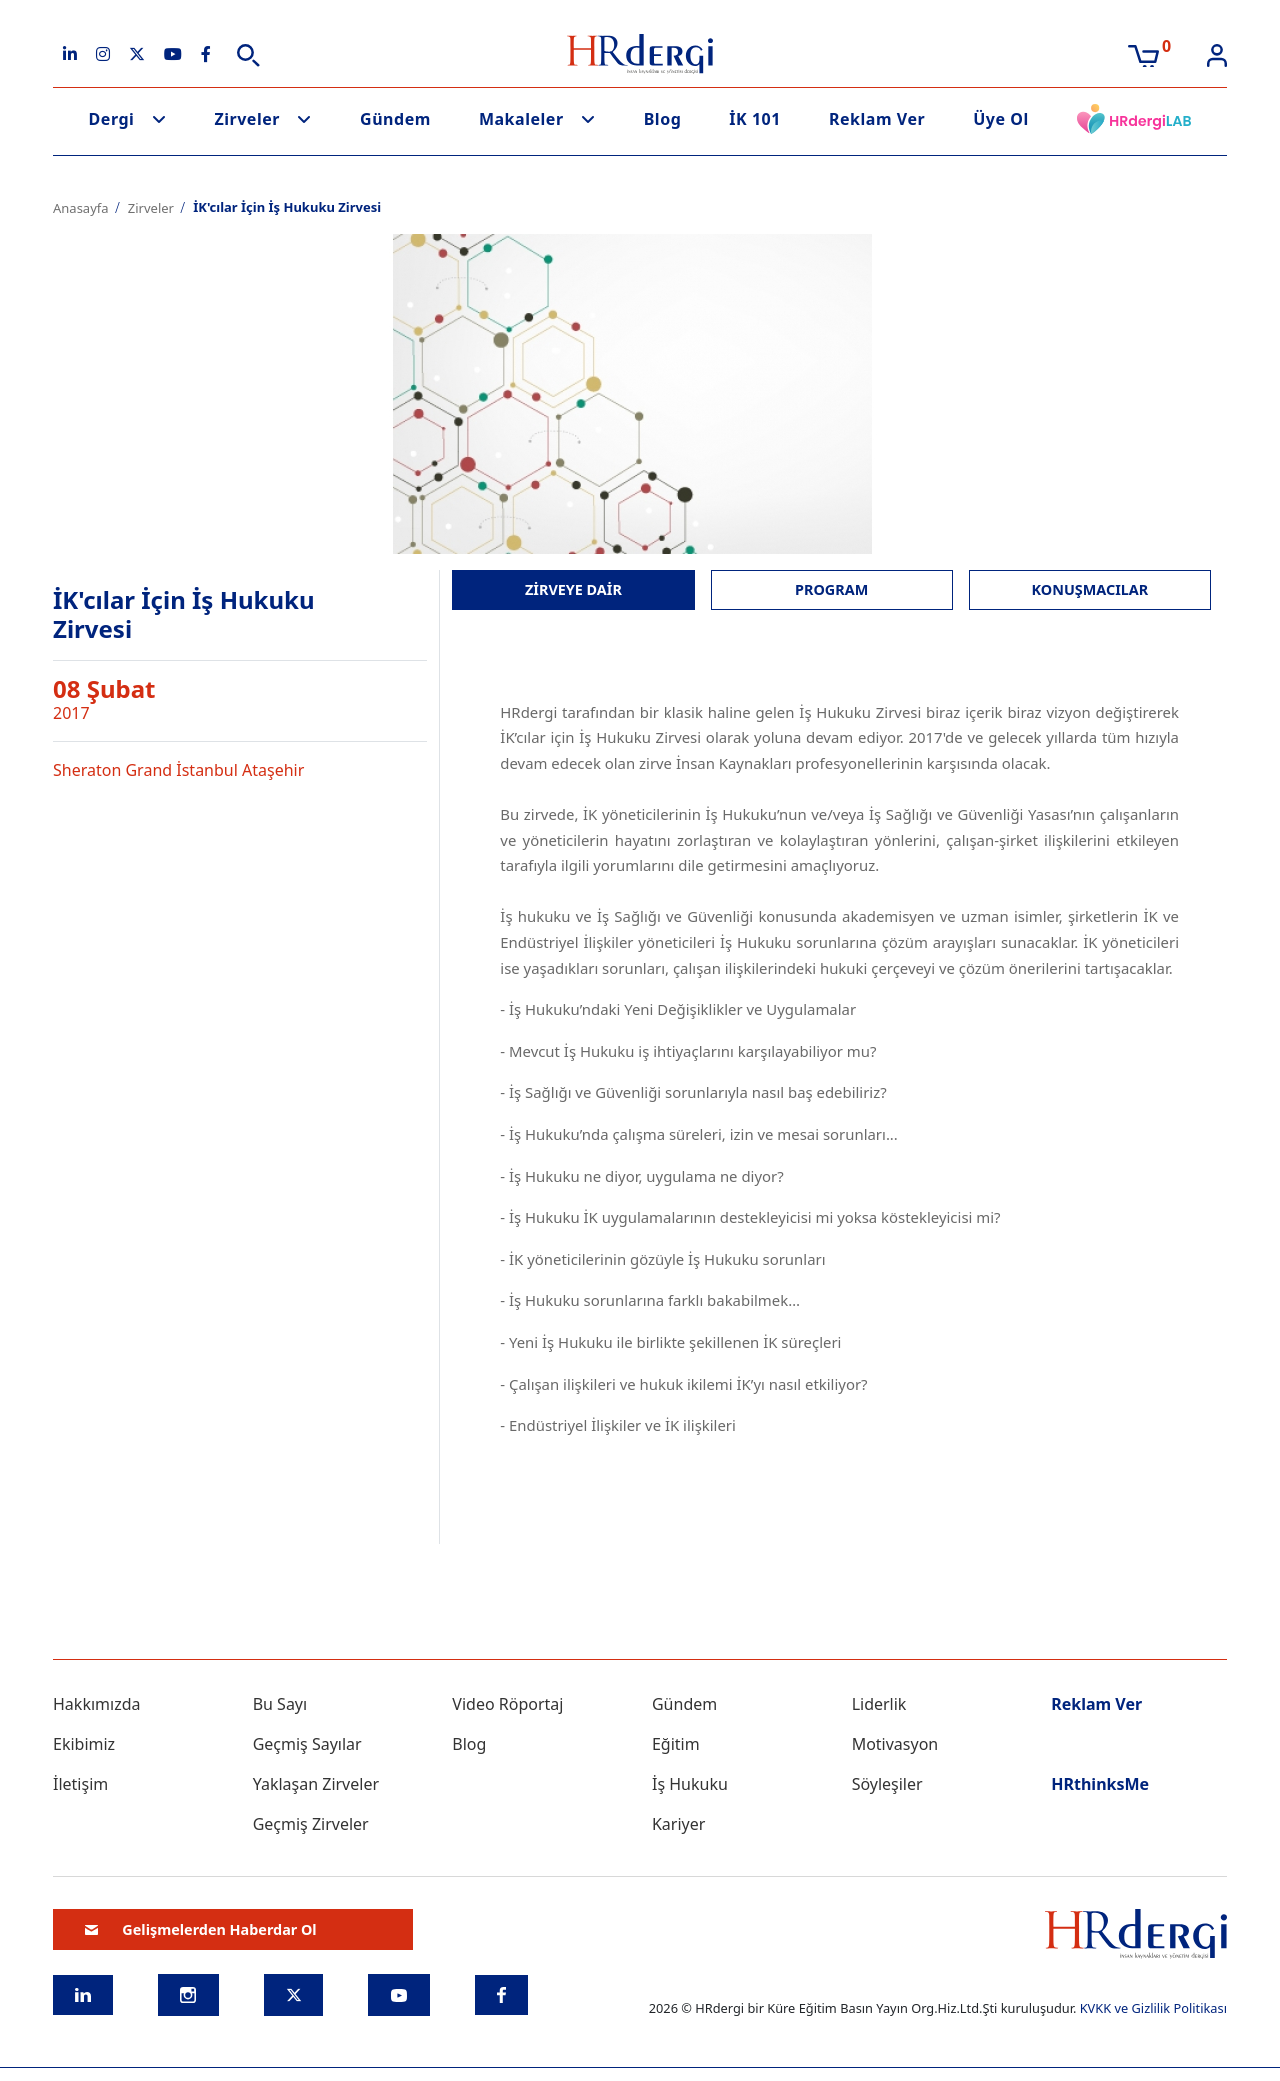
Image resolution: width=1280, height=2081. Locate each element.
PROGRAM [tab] (831, 589)
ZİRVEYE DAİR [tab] (573, 589)
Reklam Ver (877, 119)
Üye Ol (1001, 119)
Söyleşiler (887, 1784)
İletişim (80, 1784)
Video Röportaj (507, 1704)
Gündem (395, 119)
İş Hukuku (690, 1784)
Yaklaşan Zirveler (316, 1784)
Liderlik (879, 1704)
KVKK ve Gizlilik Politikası (1153, 2008)
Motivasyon (895, 1744)
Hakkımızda (96, 1704)
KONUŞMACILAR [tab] (1090, 589)
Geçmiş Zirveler (311, 1824)
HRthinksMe (1100, 1784)
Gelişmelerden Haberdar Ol (201, 1929)
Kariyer (678, 1824)
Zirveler (247, 119)
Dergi (112, 119)
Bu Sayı (280, 1704)
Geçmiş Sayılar (307, 1744)
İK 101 (755, 119)
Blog (663, 119)
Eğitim (676, 1744)
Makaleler (521, 119)
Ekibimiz (84, 1744)
